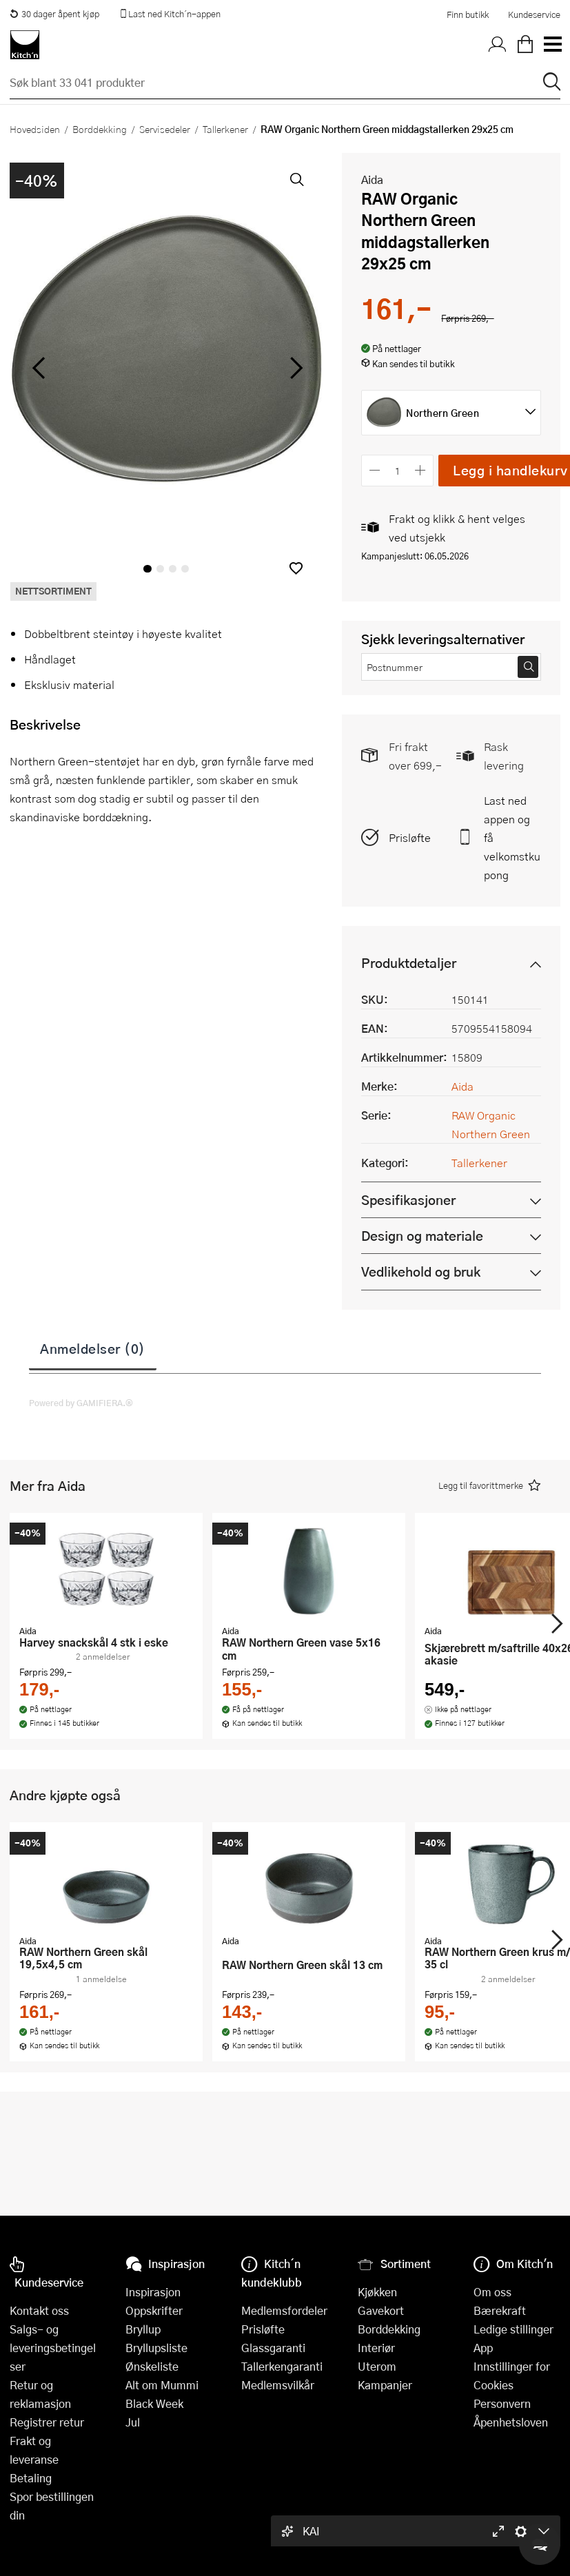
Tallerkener (225, 129)
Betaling (31, 2478)
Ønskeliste (152, 2366)
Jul (132, 2422)
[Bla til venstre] (38, 368)
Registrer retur (47, 2422)
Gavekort (381, 2310)
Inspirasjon (153, 2292)
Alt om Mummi (162, 2385)
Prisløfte (410, 837)
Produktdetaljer (408, 963)
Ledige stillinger (513, 2329)
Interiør (376, 2348)
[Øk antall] (421, 470)
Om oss (492, 2292)
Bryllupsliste (156, 2348)
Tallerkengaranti (282, 2366)
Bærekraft (500, 2310)
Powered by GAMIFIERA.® (81, 1403)
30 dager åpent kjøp (54, 14)
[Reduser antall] (374, 470)
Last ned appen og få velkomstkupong (512, 837)
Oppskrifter (154, 2310)
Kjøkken (377, 2292)
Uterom (377, 2366)
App (483, 2348)
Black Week (154, 2403)
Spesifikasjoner (408, 1200)
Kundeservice (534, 14)
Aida (372, 179)
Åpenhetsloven (511, 2422)
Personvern (502, 2403)
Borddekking (99, 129)
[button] (296, 568)
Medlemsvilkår (277, 2385)
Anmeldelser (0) (92, 1348)
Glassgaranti (273, 2348)
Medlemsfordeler (284, 2310)
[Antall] (397, 470)
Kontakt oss (39, 2310)
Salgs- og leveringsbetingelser (53, 2347)
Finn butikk (468, 14)
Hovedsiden (35, 129)
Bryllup (143, 2329)
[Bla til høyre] (294, 368)
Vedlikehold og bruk (420, 1271)
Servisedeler (164, 129)
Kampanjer (385, 2385)
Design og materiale (422, 1236)
